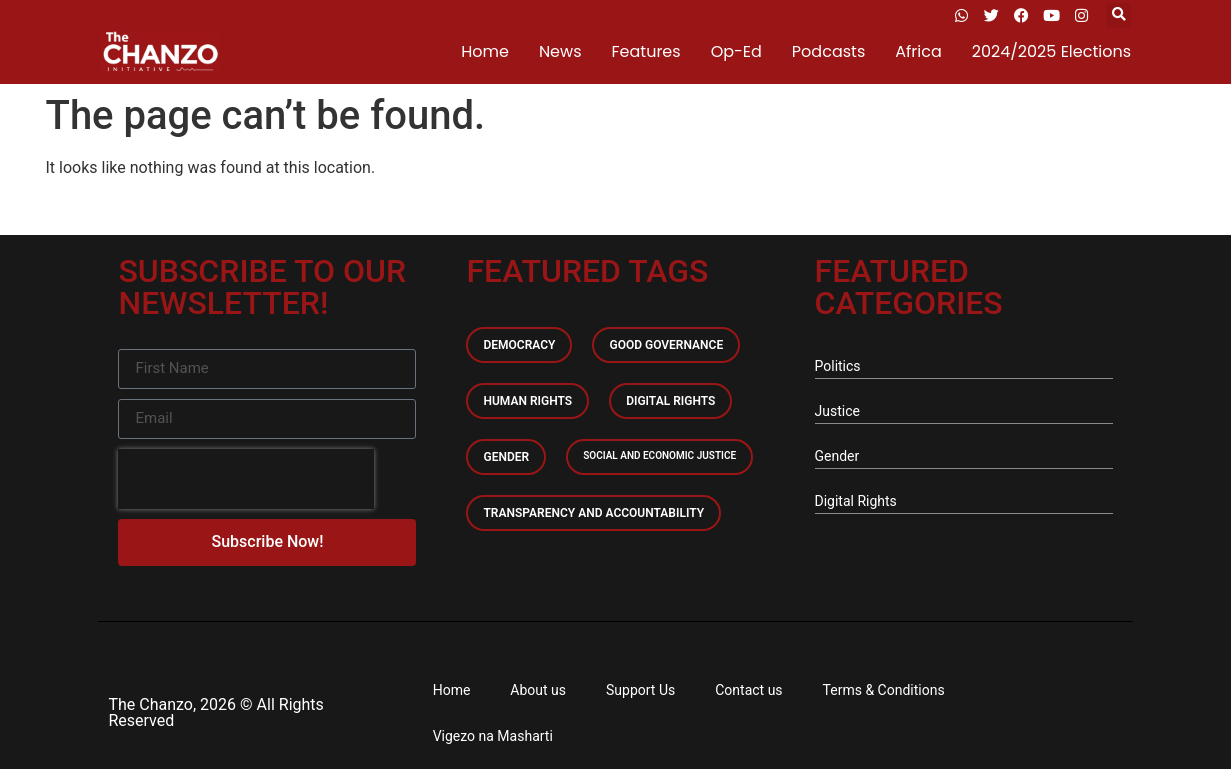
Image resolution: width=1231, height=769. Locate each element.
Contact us (748, 690)
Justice (837, 411)
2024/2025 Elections (1051, 51)
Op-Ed (736, 51)
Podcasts (828, 51)
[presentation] (246, 479)
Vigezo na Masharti (493, 736)
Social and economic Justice (659, 455)
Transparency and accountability (593, 513)
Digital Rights (670, 401)
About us (538, 690)
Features (646, 51)
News (560, 51)
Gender (506, 457)
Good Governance (666, 345)
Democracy (519, 345)
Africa (918, 51)
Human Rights (527, 401)
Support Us (640, 690)
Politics (838, 366)
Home (485, 51)
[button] (1118, 15)
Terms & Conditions (884, 690)
